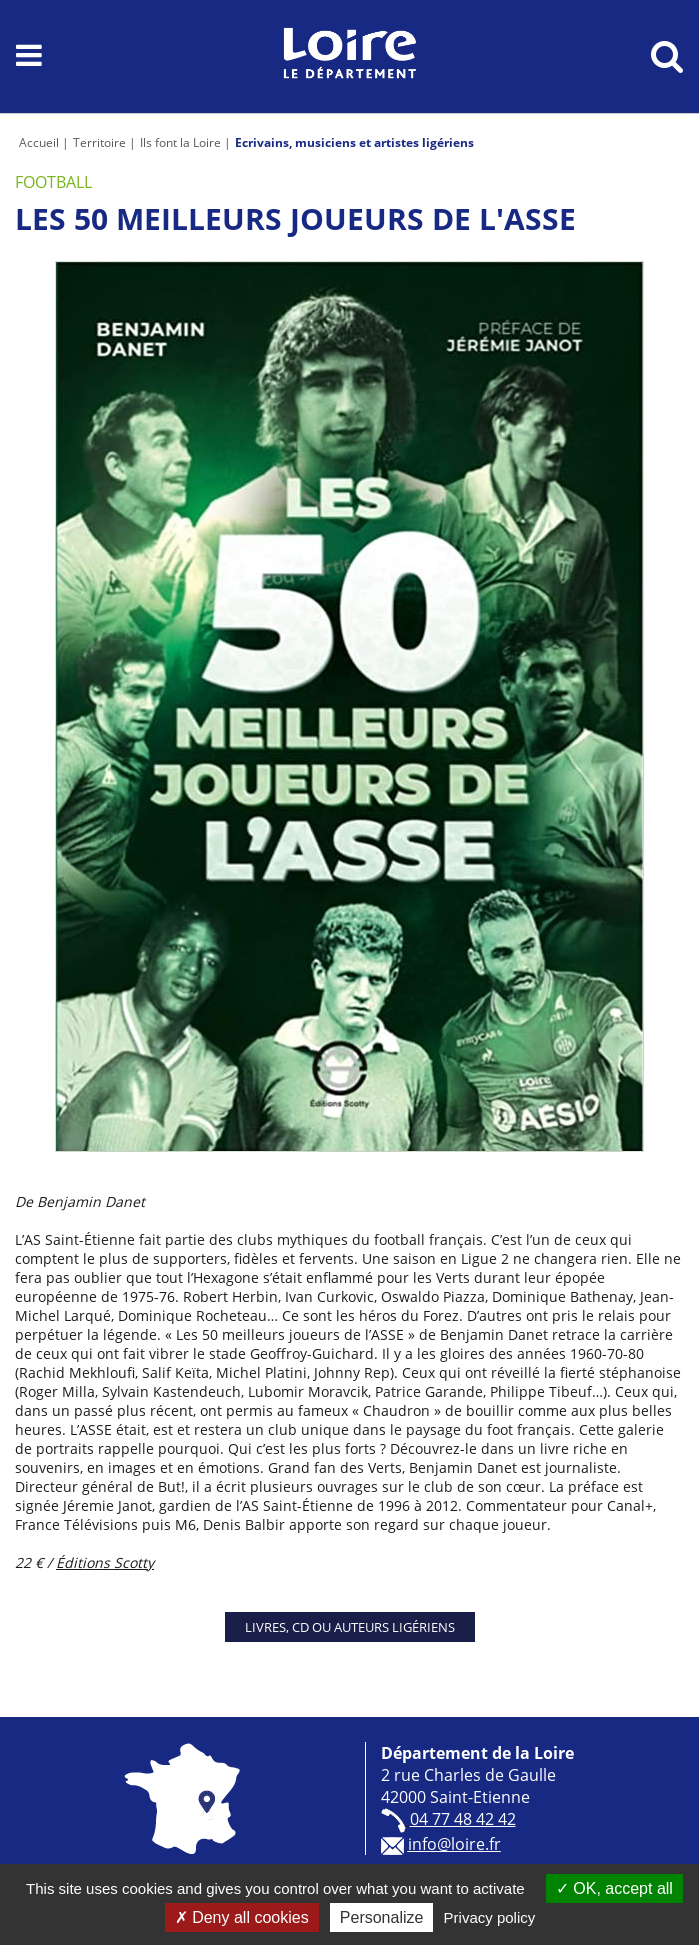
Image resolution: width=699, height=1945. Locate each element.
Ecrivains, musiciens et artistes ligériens (354, 142)
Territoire (99, 142)
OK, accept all (614, 1888)
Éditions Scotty (105, 1562)
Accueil (39, 142)
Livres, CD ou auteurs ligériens (350, 1627)
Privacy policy (490, 1917)
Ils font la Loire (180, 142)
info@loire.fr (454, 1844)
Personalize (382, 1917)
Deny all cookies (242, 1917)
